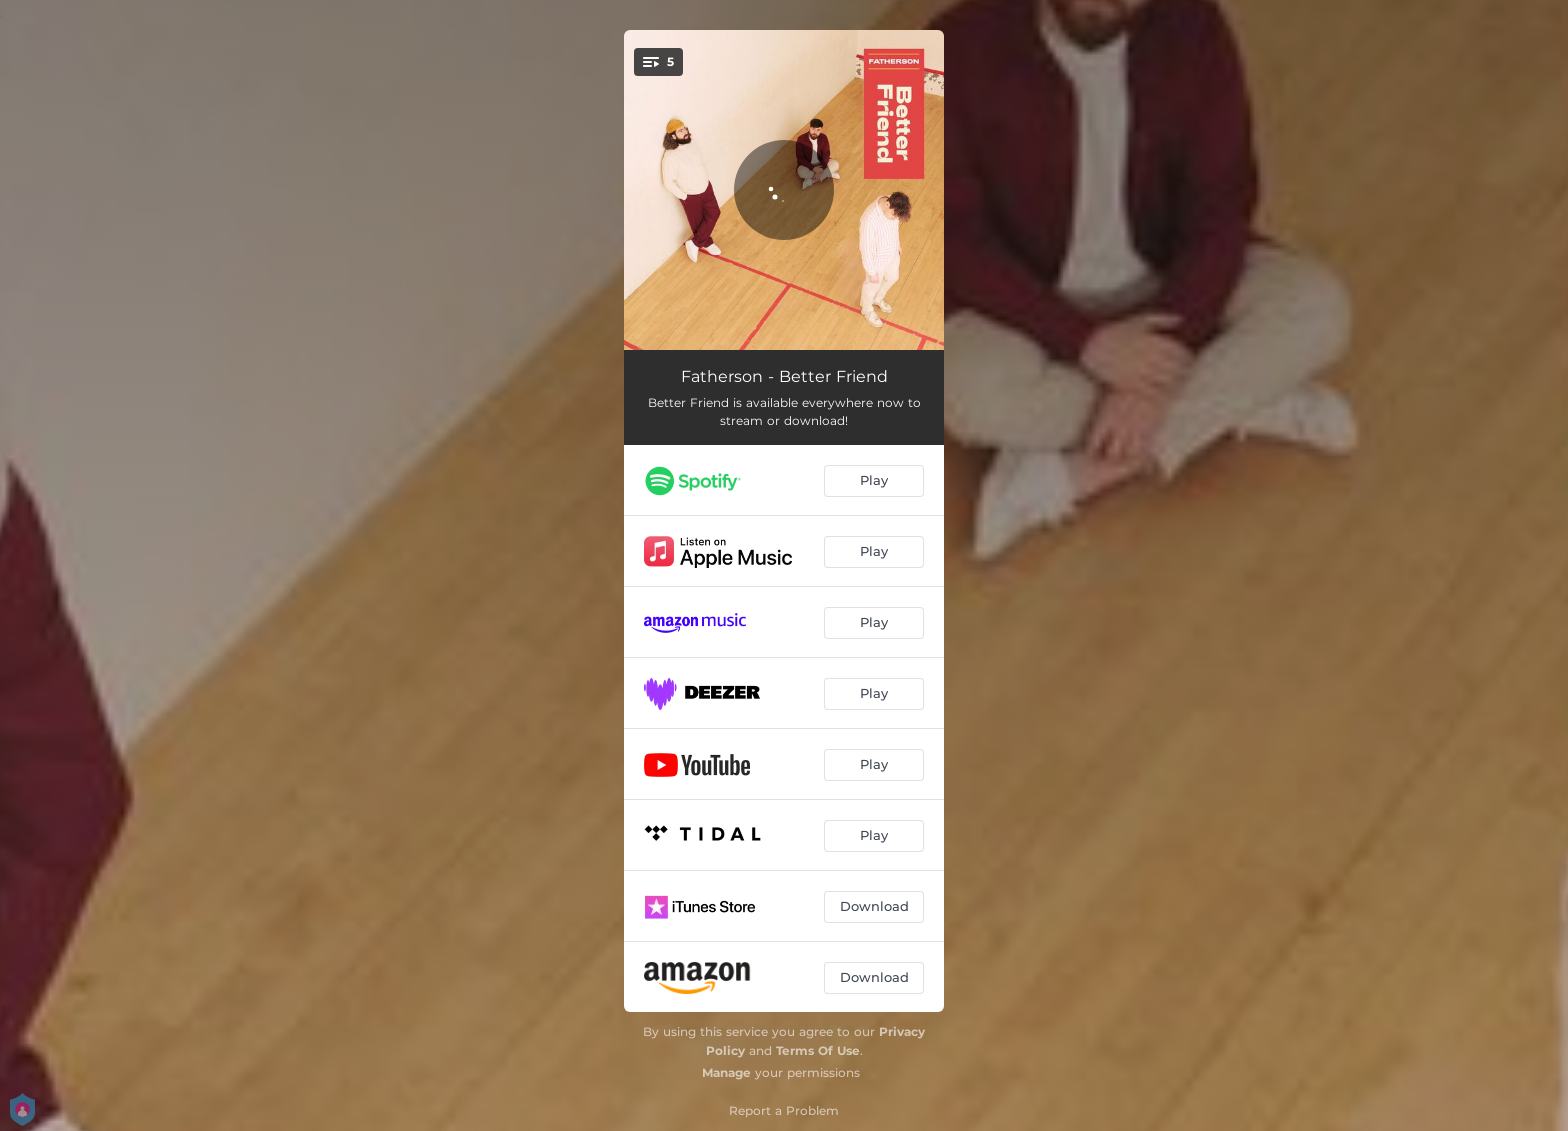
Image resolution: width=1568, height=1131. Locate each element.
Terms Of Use (818, 1050)
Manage (726, 1072)
